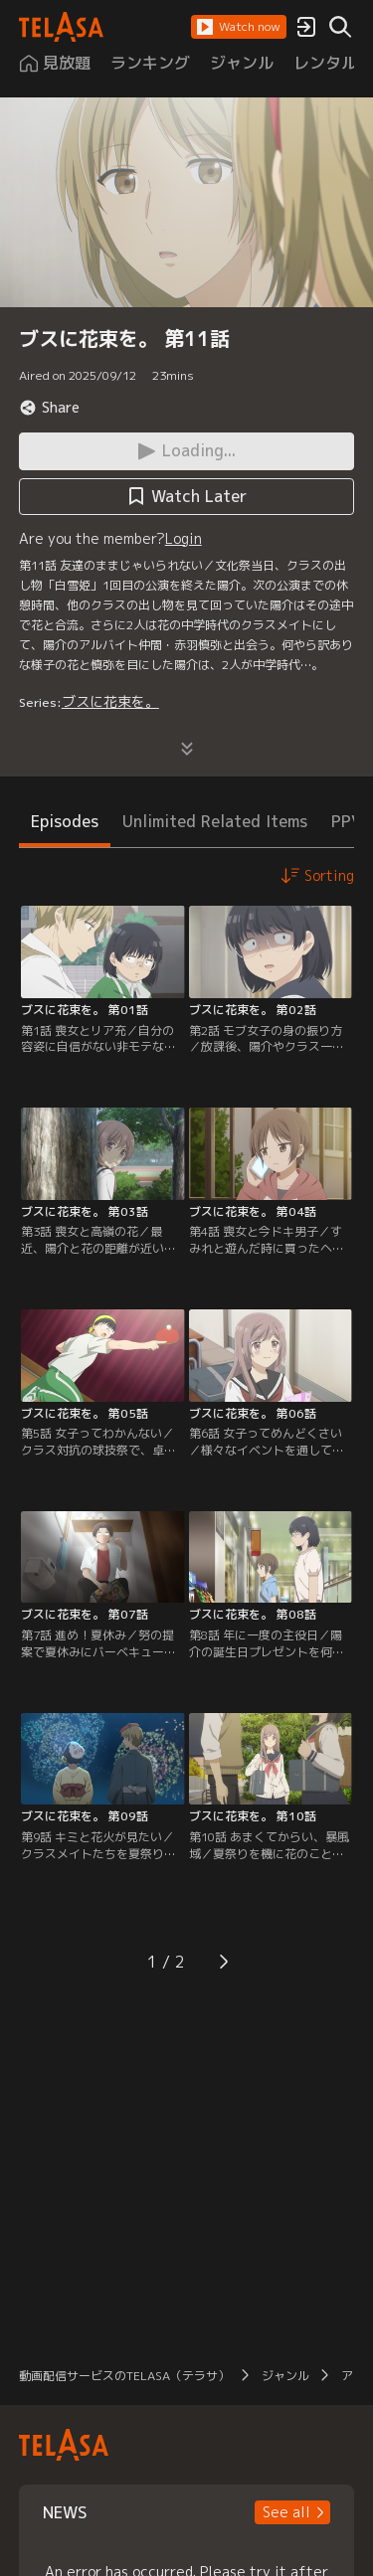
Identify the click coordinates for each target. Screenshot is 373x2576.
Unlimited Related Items (214, 821)
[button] (238, 27)
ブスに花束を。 (110, 701)
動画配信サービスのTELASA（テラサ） (124, 2375)
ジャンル (285, 2375)
